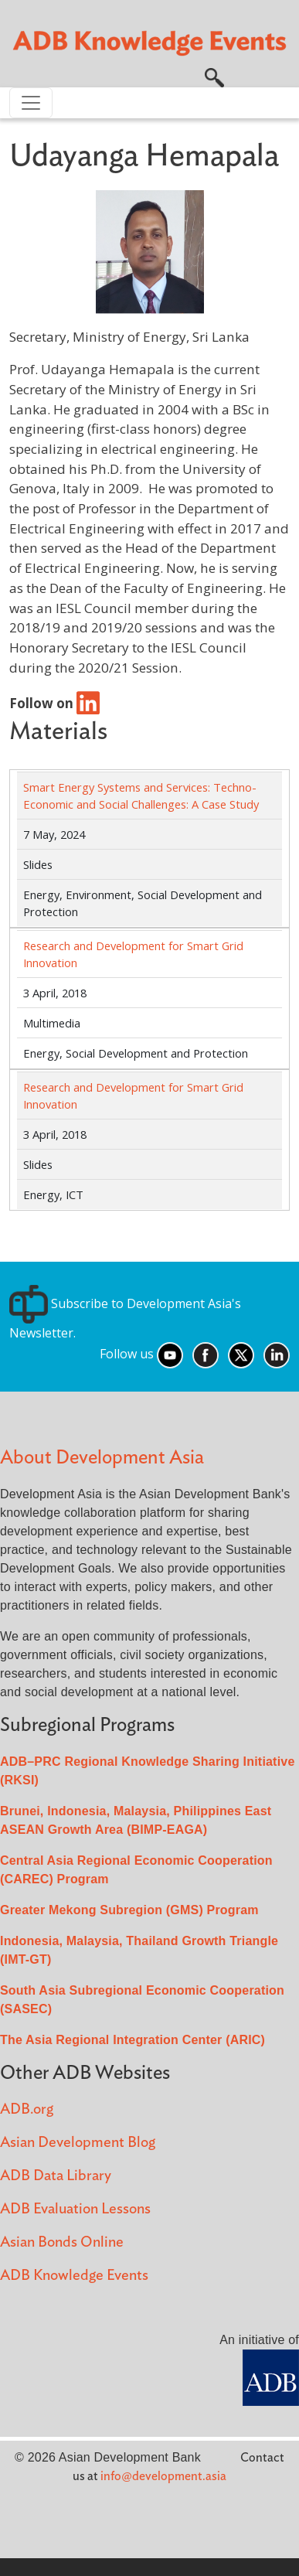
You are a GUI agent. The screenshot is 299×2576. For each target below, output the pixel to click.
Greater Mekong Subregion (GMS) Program (129, 1910)
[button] (214, 76)
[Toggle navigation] (31, 102)
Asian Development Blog (77, 2142)
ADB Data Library (55, 2176)
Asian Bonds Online (62, 2242)
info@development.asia (163, 2476)
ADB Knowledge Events (74, 2275)
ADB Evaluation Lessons (75, 2209)
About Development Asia (102, 1457)
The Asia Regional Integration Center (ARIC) (132, 2039)
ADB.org (26, 2109)
